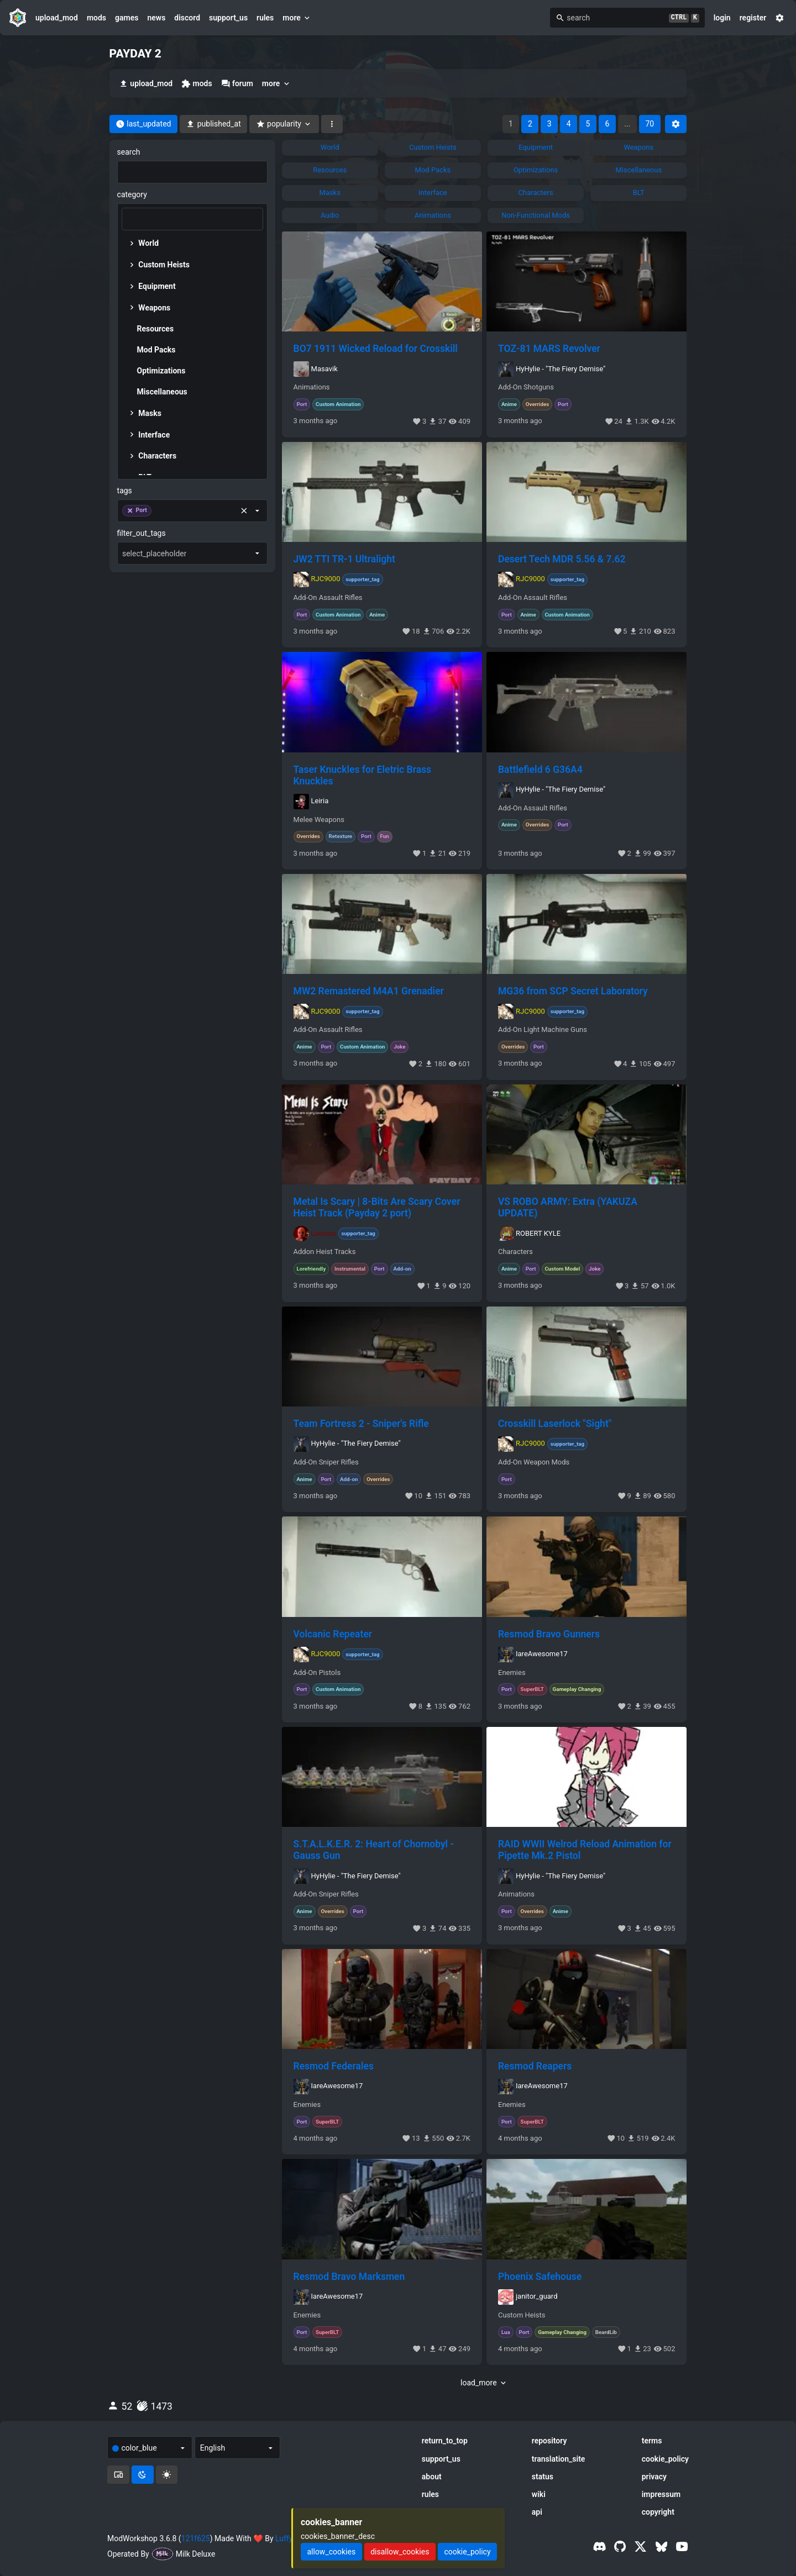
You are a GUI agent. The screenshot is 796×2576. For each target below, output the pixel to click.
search (128, 151)
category (132, 194)
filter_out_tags (141, 533)
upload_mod (56, 17)
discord (187, 17)
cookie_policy (665, 2458)
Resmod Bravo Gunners (549, 1634)
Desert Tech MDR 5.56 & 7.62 (562, 559)
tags (124, 490)
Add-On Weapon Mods (533, 1462)
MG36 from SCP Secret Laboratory (573, 991)
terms (652, 2440)
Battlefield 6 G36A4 (540, 769)
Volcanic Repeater (333, 1634)
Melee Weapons (319, 820)
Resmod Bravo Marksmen (349, 2276)
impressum (661, 2494)
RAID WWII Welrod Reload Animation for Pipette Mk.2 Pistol (585, 1850)
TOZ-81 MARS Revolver (549, 348)
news (156, 17)
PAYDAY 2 (135, 53)
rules (265, 17)
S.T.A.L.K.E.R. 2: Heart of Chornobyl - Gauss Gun (374, 1850)
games (126, 17)
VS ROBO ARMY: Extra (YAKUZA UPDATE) (567, 1207)
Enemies (512, 1673)
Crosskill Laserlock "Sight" (554, 1423)
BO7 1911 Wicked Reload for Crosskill (376, 348)
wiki (539, 2494)
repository (549, 2440)
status (542, 2476)
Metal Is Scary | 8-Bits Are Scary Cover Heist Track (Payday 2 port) (377, 1207)
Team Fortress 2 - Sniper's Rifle (361, 1423)
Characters (515, 1252)
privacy (654, 2476)
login (722, 17)
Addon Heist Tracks (325, 1252)
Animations (312, 387)
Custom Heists (522, 2315)
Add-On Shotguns (526, 387)
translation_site (558, 2458)
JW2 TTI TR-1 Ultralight (344, 559)
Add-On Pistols (317, 1673)
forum (237, 83)
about (432, 2476)
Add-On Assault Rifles (328, 598)
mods (96, 17)
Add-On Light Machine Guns (542, 1030)
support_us (228, 17)
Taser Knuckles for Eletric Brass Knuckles (363, 775)
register (753, 17)
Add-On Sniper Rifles (326, 1462)
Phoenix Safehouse (540, 2276)
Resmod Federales (334, 2066)
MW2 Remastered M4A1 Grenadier (369, 991)
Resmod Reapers (535, 2066)
